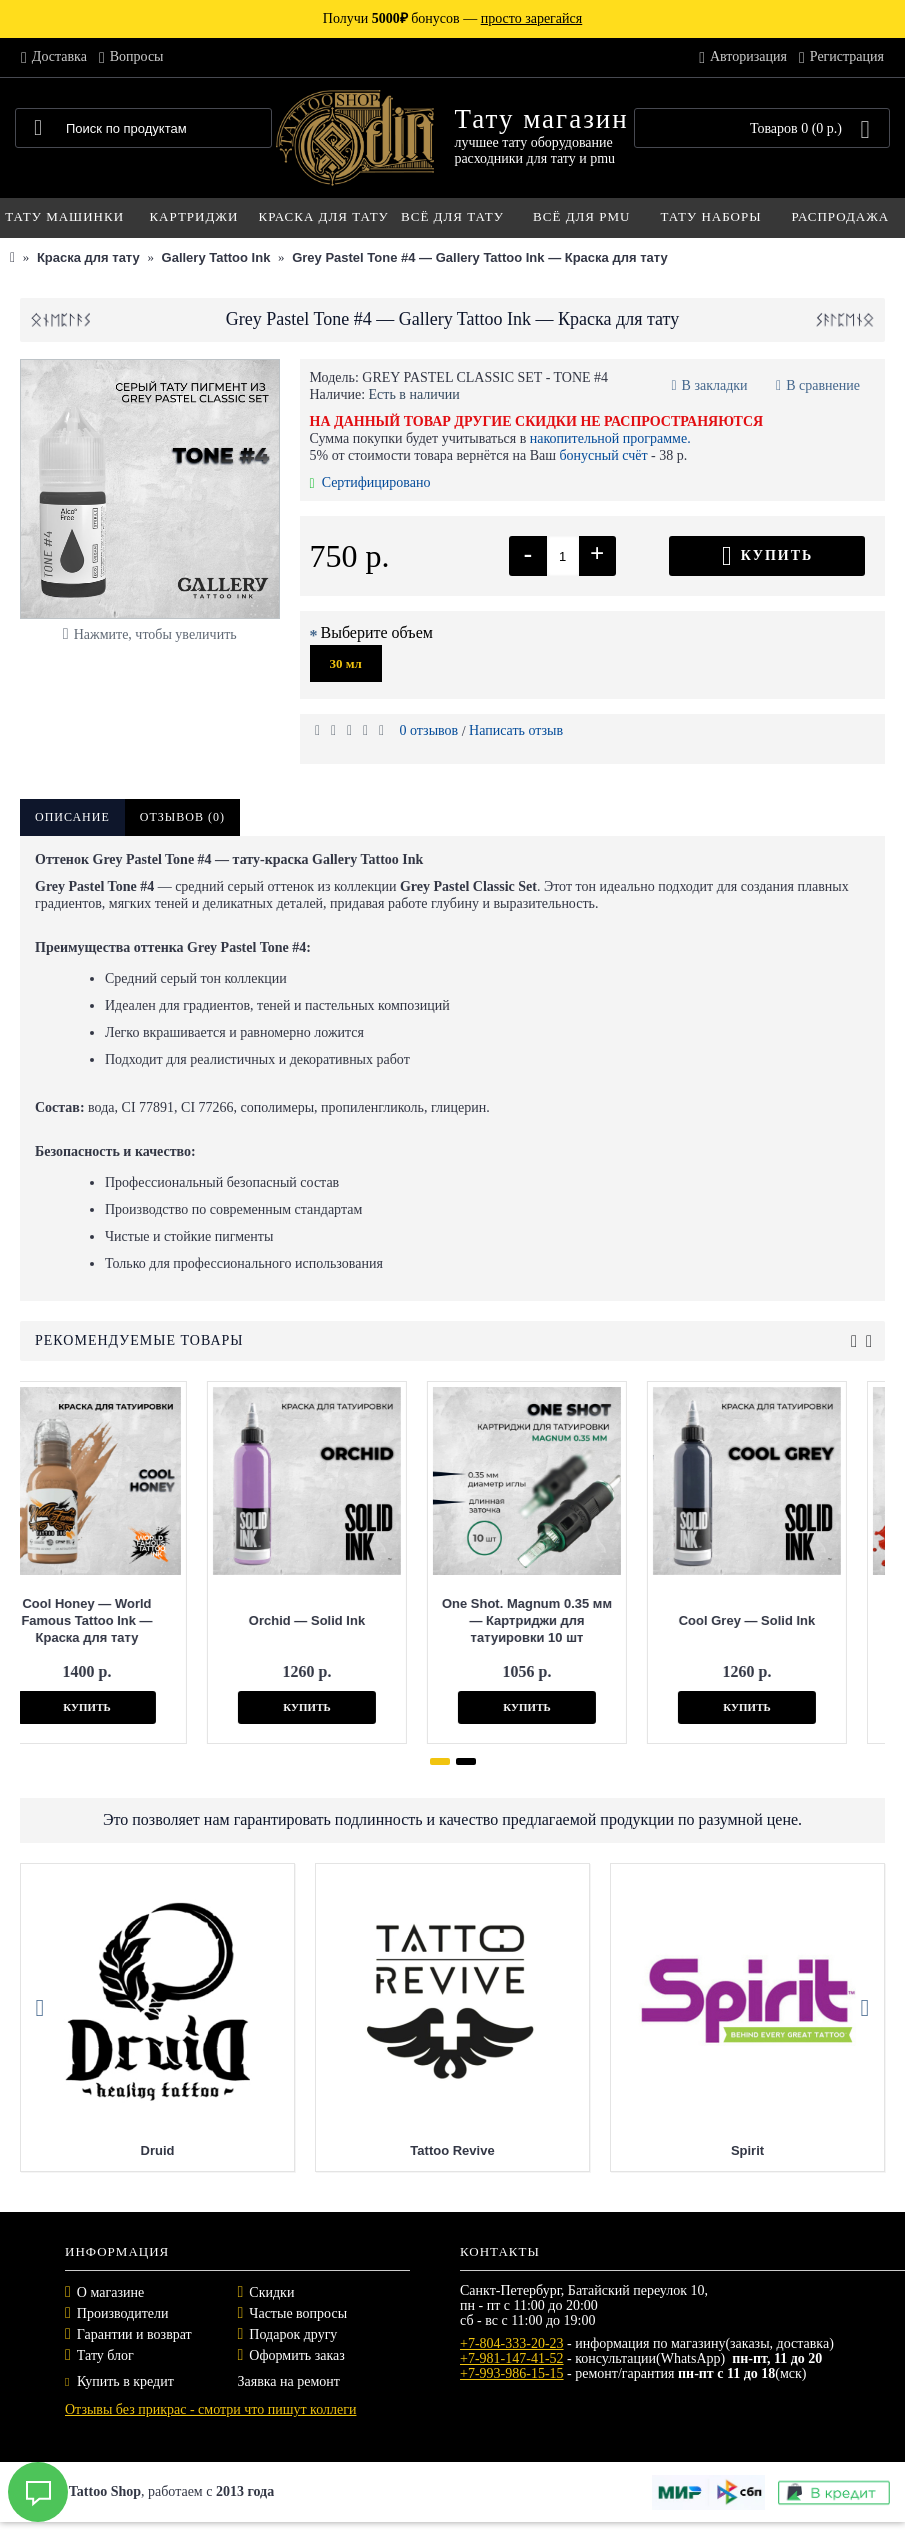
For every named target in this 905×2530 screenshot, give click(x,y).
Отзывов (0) (182, 817)
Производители (123, 2313)
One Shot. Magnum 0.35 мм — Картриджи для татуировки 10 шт (386, 1620)
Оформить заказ (296, 2355)
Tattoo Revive (713, 2150)
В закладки (715, 385)
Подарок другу (293, 2334)
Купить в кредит (119, 2381)
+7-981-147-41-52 (512, 2358)
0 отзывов (429, 730)
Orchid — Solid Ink (166, 1620)
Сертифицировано (370, 482)
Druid (418, 2150)
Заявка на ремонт (289, 2381)
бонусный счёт (603, 455)
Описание (72, 817)
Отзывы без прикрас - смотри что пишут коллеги (210, 2409)
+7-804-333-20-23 (512, 2343)
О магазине (110, 2292)
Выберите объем (377, 632)
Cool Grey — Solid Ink (606, 1620)
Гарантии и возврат (134, 2334)
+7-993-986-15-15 (512, 2373)
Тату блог (105, 2355)
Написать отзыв (516, 730)
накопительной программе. (610, 438)
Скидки (271, 2292)
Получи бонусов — (452, 18)
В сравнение (823, 385)
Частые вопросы (298, 2313)
